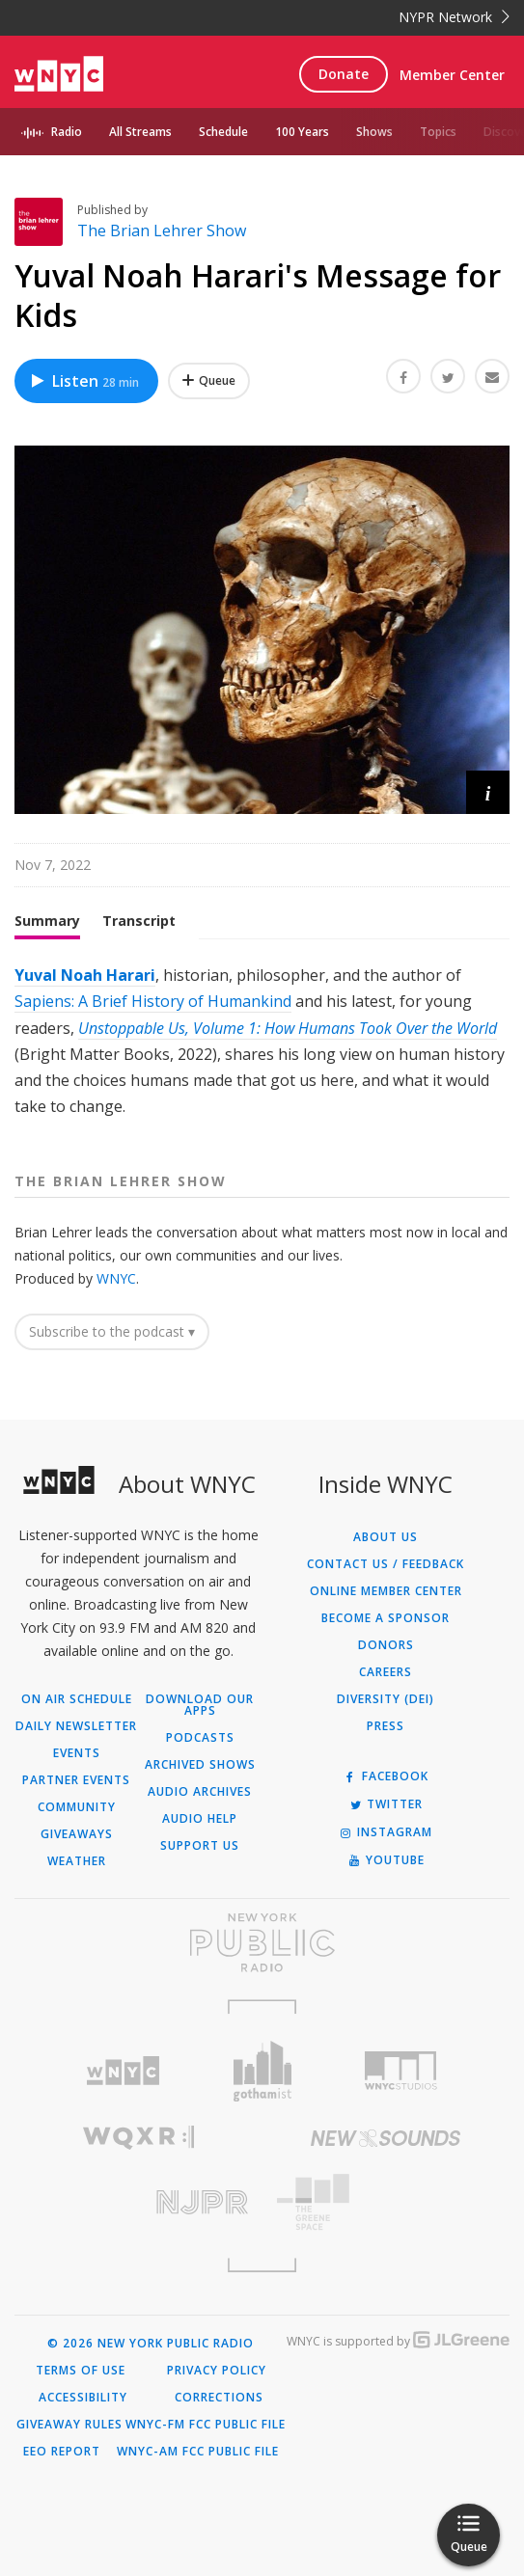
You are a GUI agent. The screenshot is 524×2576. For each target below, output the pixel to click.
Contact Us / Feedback (385, 1564)
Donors (386, 1645)
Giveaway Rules (69, 2424)
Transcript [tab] (139, 920)
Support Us (199, 1846)
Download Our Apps (200, 1705)
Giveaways (77, 1834)
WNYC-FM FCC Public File (205, 2424)
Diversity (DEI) (385, 1699)
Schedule (223, 131)
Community (77, 1807)
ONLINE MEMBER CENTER (386, 1591)
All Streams (140, 131)
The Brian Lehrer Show (161, 230)
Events (76, 1753)
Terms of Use (80, 2370)
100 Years (302, 131)
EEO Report (61, 2451)
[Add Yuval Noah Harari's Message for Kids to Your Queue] (209, 381)
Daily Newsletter (76, 1726)
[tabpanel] (262, 1041)
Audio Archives (200, 1792)
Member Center (452, 75)
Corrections (219, 2397)
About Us (385, 1537)
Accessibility (83, 2397)
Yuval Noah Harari (84, 975)
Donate (343, 74)
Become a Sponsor (385, 1618)
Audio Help (199, 1819)
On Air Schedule (76, 1699)
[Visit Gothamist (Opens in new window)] (262, 2071)
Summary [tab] (47, 920)
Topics (438, 131)
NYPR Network (454, 17)
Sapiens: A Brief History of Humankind (152, 1001)
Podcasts (200, 1738)
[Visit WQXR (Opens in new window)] (138, 2138)
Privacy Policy (216, 2370)
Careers (385, 1672)
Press (385, 1726)
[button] (488, 792)
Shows (374, 131)
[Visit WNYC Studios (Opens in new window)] (400, 2070)
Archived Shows (200, 1765)
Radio (66, 131)
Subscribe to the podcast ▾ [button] (112, 1331)
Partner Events (76, 1780)
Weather (76, 1861)
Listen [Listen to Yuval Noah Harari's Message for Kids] (84, 381)
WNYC (116, 1278)
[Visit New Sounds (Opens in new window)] (386, 2138)
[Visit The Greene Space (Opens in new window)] (386, 2202)
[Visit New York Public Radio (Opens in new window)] (262, 1942)
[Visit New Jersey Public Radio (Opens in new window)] (138, 2202)
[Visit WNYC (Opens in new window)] (123, 2071)
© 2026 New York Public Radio (150, 2343)
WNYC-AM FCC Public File (198, 2451)
